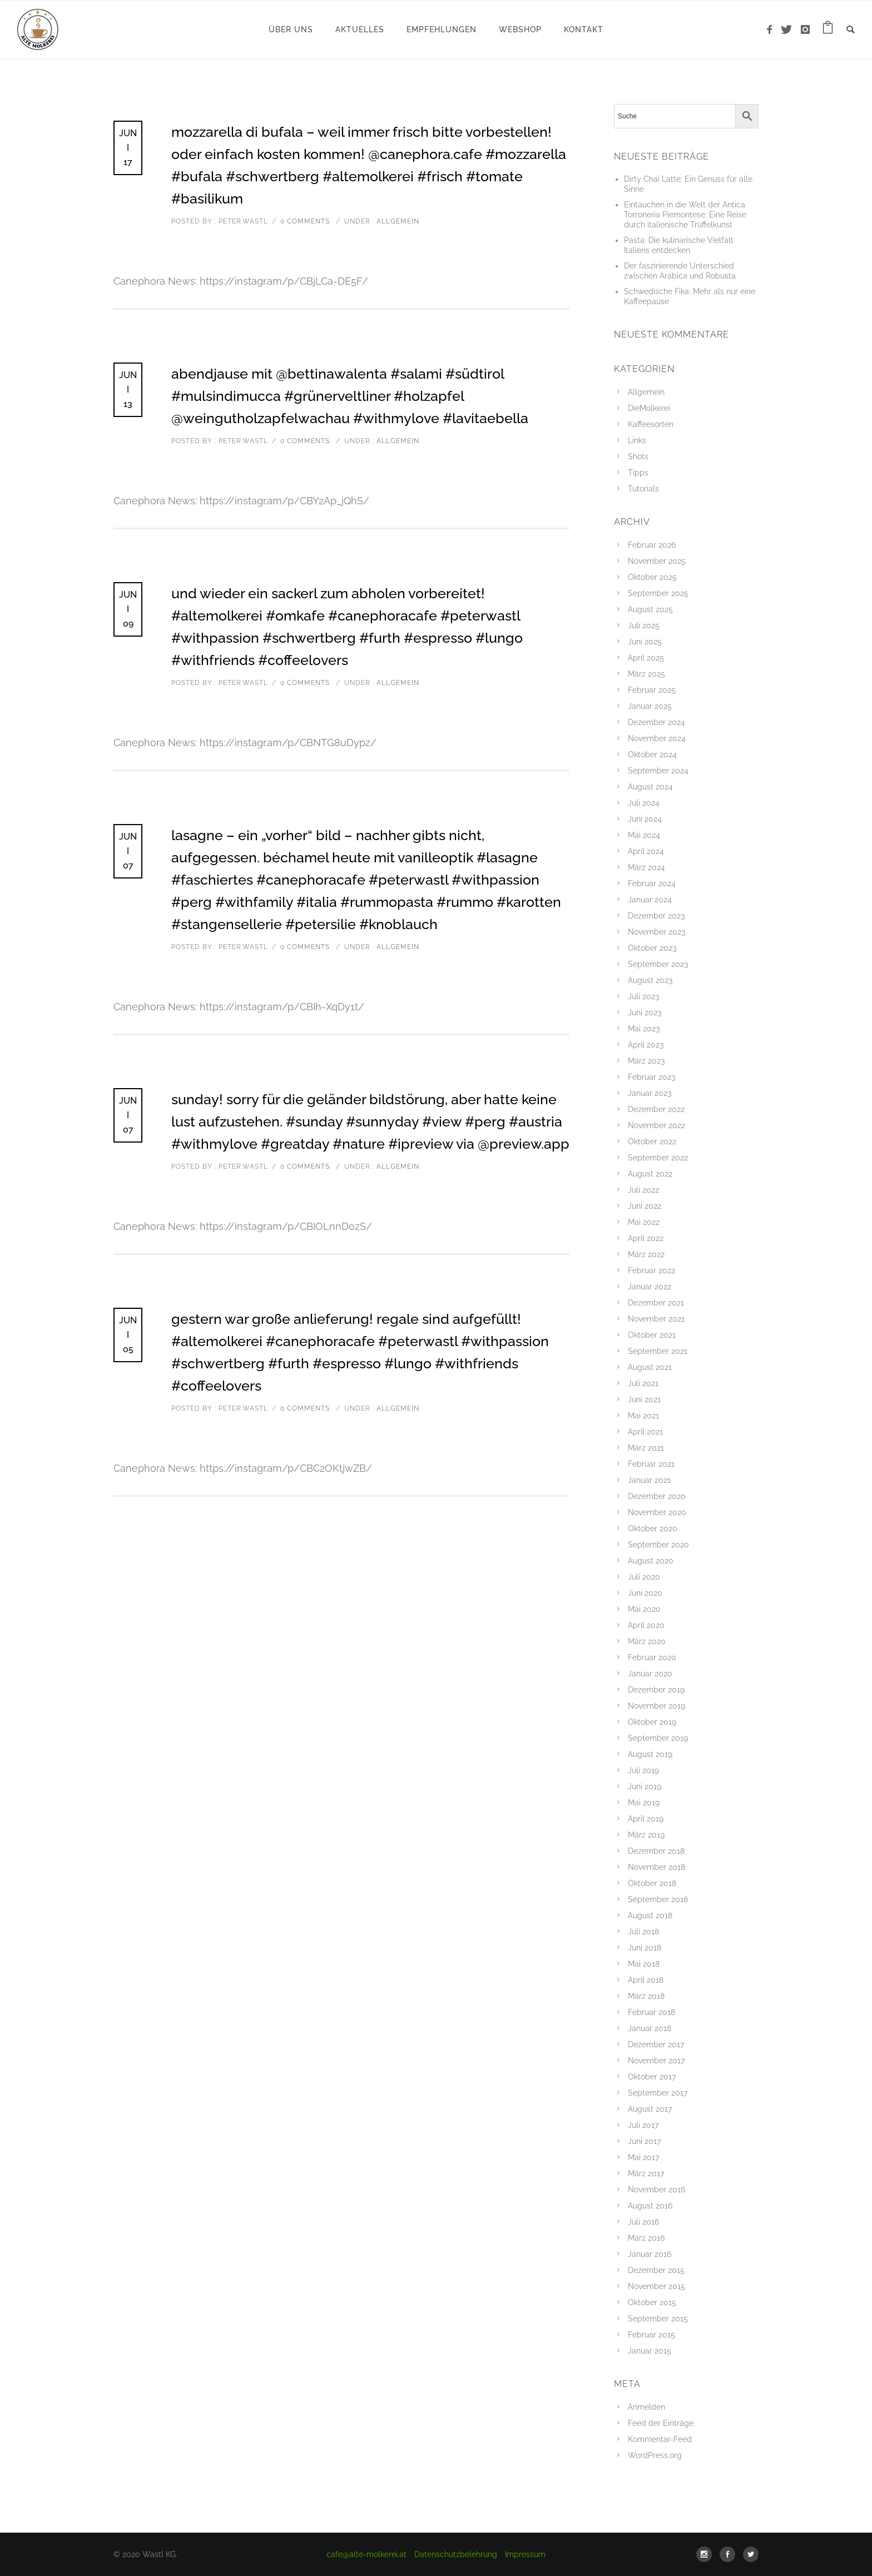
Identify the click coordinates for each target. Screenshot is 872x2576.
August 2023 (650, 980)
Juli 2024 (644, 802)
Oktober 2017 (652, 2076)
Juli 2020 (644, 1576)
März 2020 (647, 1641)
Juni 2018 (644, 1947)
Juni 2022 (644, 1206)
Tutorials (643, 488)
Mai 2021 (643, 1415)
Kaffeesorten (650, 424)
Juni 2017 (644, 2141)
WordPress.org (655, 2455)
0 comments (305, 221)
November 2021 (656, 1318)
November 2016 (656, 2189)
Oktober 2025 (652, 577)
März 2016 (646, 2237)
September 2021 (657, 1351)
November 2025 (657, 561)
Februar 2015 (651, 2334)
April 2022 (645, 1238)
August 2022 (650, 1173)
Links (637, 440)
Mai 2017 (643, 2157)
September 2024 (658, 770)
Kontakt (583, 29)
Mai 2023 (644, 1028)
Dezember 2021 (656, 1302)
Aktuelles (359, 29)
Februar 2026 (652, 544)
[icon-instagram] (805, 29)
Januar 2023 (649, 1093)
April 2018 (645, 1980)
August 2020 (650, 1560)
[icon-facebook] (772, 29)
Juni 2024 (645, 819)
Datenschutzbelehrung (455, 2554)
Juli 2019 (643, 1770)
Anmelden (646, 2407)
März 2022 (646, 1254)
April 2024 (646, 851)
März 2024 (646, 867)
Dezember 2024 (656, 722)
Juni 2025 (645, 641)
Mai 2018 (644, 1963)
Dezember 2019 (656, 1689)
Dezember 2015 (656, 2270)
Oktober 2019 (652, 1722)
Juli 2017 (643, 2125)
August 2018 (650, 1915)
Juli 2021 (643, 1383)
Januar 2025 (650, 706)
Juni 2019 (644, 1786)
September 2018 (658, 1899)
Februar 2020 (652, 1657)
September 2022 (658, 1157)
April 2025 (646, 657)
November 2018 (656, 1867)
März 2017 (646, 2173)
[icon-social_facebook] (730, 2554)
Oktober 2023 (652, 948)
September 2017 (657, 2092)
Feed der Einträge (660, 2423)
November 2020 (657, 1512)
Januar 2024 (650, 899)
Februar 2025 (652, 690)
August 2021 (650, 1367)
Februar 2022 (651, 1270)
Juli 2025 (644, 625)
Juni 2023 (644, 1012)
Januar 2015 (649, 2350)
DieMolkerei (649, 408)
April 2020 (646, 1625)
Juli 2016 (643, 2221)
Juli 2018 (643, 1931)
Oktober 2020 (652, 1528)
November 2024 (657, 738)
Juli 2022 (643, 1189)
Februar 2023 (651, 1077)
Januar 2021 (649, 1480)
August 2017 (650, 2109)
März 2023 (646, 1060)
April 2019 (645, 1818)
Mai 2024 (644, 835)
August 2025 (650, 609)
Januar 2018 (649, 2028)
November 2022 (656, 1125)
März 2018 (646, 1996)
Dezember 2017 (656, 2044)
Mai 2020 (644, 1609)
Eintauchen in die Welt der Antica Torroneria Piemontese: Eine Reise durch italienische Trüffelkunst (685, 214)
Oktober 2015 (652, 2302)
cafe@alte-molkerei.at (366, 2554)
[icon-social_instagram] (706, 2554)
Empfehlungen (442, 29)
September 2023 (658, 964)
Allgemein (396, 221)
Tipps (638, 472)
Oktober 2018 (652, 1883)
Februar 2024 (652, 883)
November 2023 (656, 931)
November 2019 (656, 1705)
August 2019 (650, 1754)
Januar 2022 (649, 1286)
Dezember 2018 (656, 1851)
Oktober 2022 (652, 1141)
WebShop (520, 29)
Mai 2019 (644, 1802)
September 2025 (658, 593)
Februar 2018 (651, 2012)
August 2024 (650, 786)
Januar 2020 (650, 1673)
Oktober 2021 (652, 1335)
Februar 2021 (651, 1464)
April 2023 (645, 1044)
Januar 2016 (649, 2254)
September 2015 (658, 2318)
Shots (638, 456)
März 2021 (646, 1447)
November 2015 (656, 2286)
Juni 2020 (645, 1593)
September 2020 (658, 1544)
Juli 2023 (643, 996)
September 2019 (658, 1738)
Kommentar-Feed (660, 2439)
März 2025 (646, 673)
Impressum (525, 2554)
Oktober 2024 (652, 754)
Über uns (291, 29)
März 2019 (646, 1834)
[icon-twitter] (789, 29)
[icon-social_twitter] (751, 2554)
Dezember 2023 (656, 915)
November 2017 (656, 2060)
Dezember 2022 (656, 1109)
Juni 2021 (644, 1399)
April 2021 (645, 1431)
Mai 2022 (644, 1222)
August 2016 (650, 2205)
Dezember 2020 (657, 1496)
